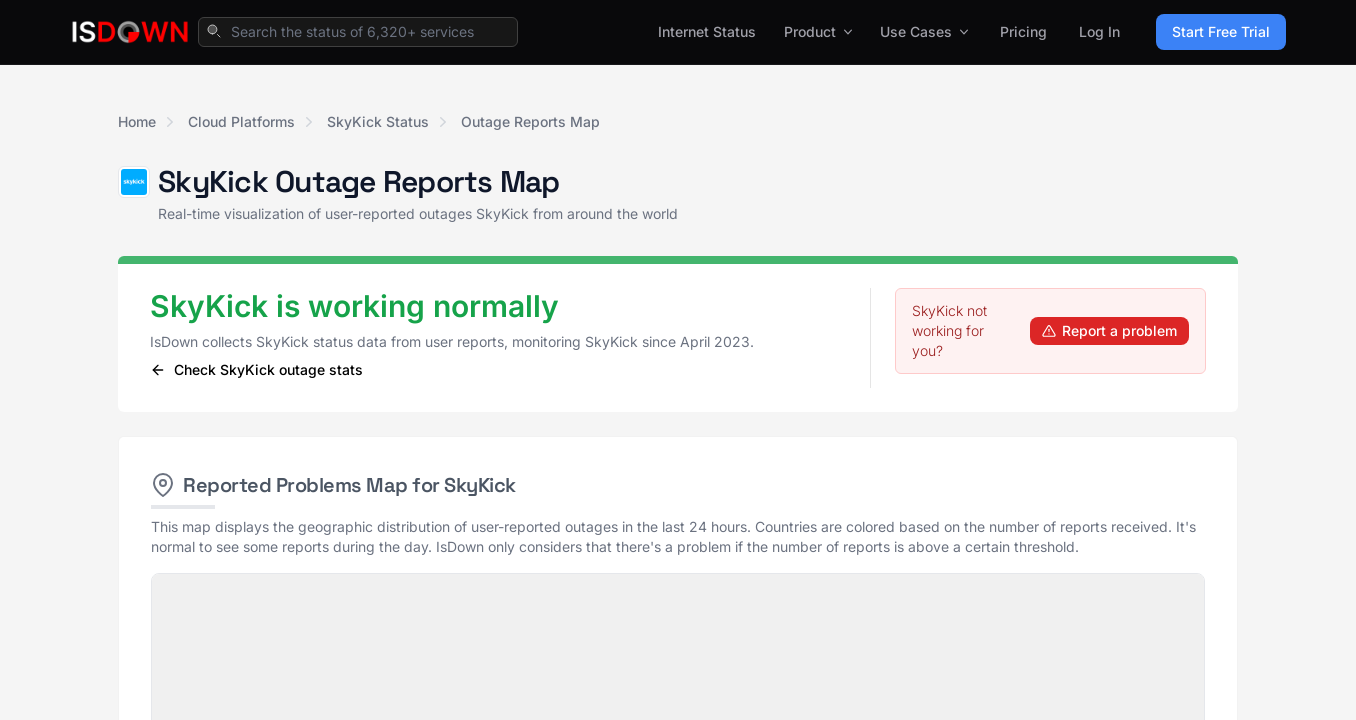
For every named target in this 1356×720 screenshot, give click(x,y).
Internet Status (707, 31)
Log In (1099, 31)
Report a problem (1109, 330)
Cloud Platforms (241, 121)
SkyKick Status (378, 121)
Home (137, 121)
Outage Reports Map (530, 121)
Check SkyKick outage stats (256, 369)
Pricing (1023, 31)
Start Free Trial (1221, 31)
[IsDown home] (130, 32)
